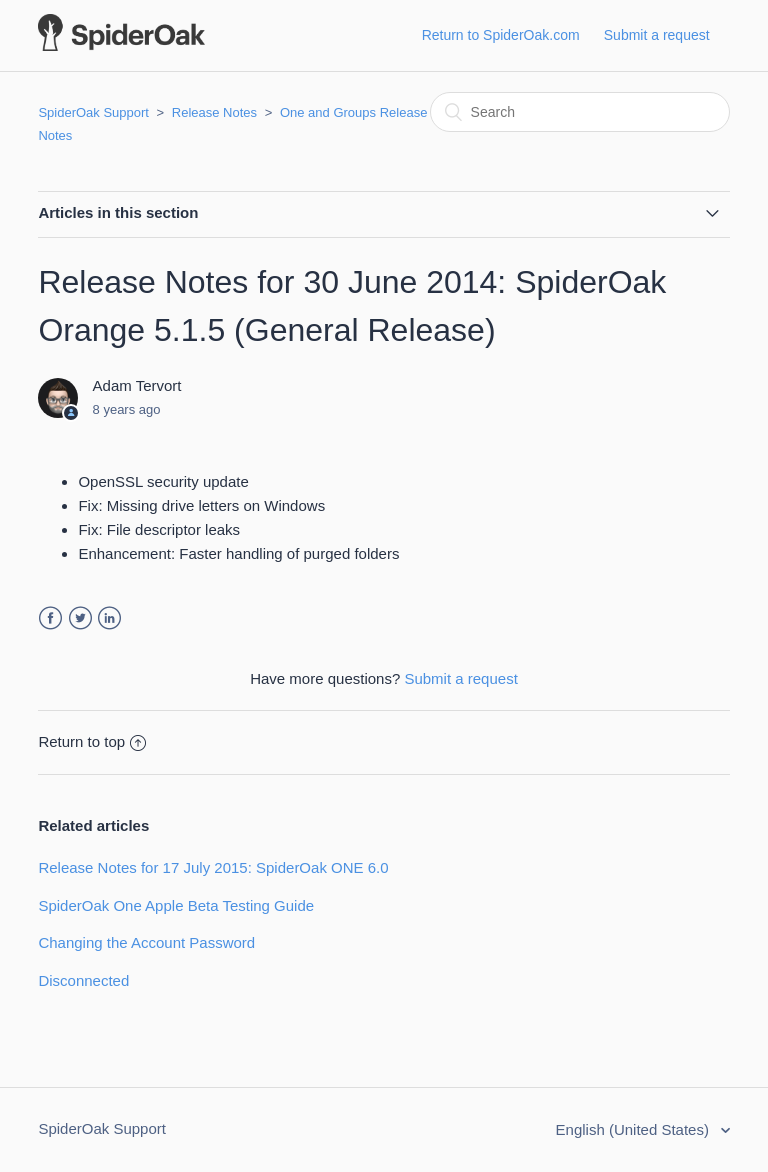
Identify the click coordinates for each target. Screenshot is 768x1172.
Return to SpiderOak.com (501, 35)
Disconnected (83, 980)
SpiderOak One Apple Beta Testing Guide (176, 905)
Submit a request (657, 35)
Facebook (50, 618)
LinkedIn (109, 618)
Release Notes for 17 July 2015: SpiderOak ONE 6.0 (213, 867)
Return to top (92, 741)
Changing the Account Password (146, 942)
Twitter (80, 618)
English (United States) (635, 1129)
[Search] (580, 112)
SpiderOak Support (93, 112)
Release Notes (214, 112)
